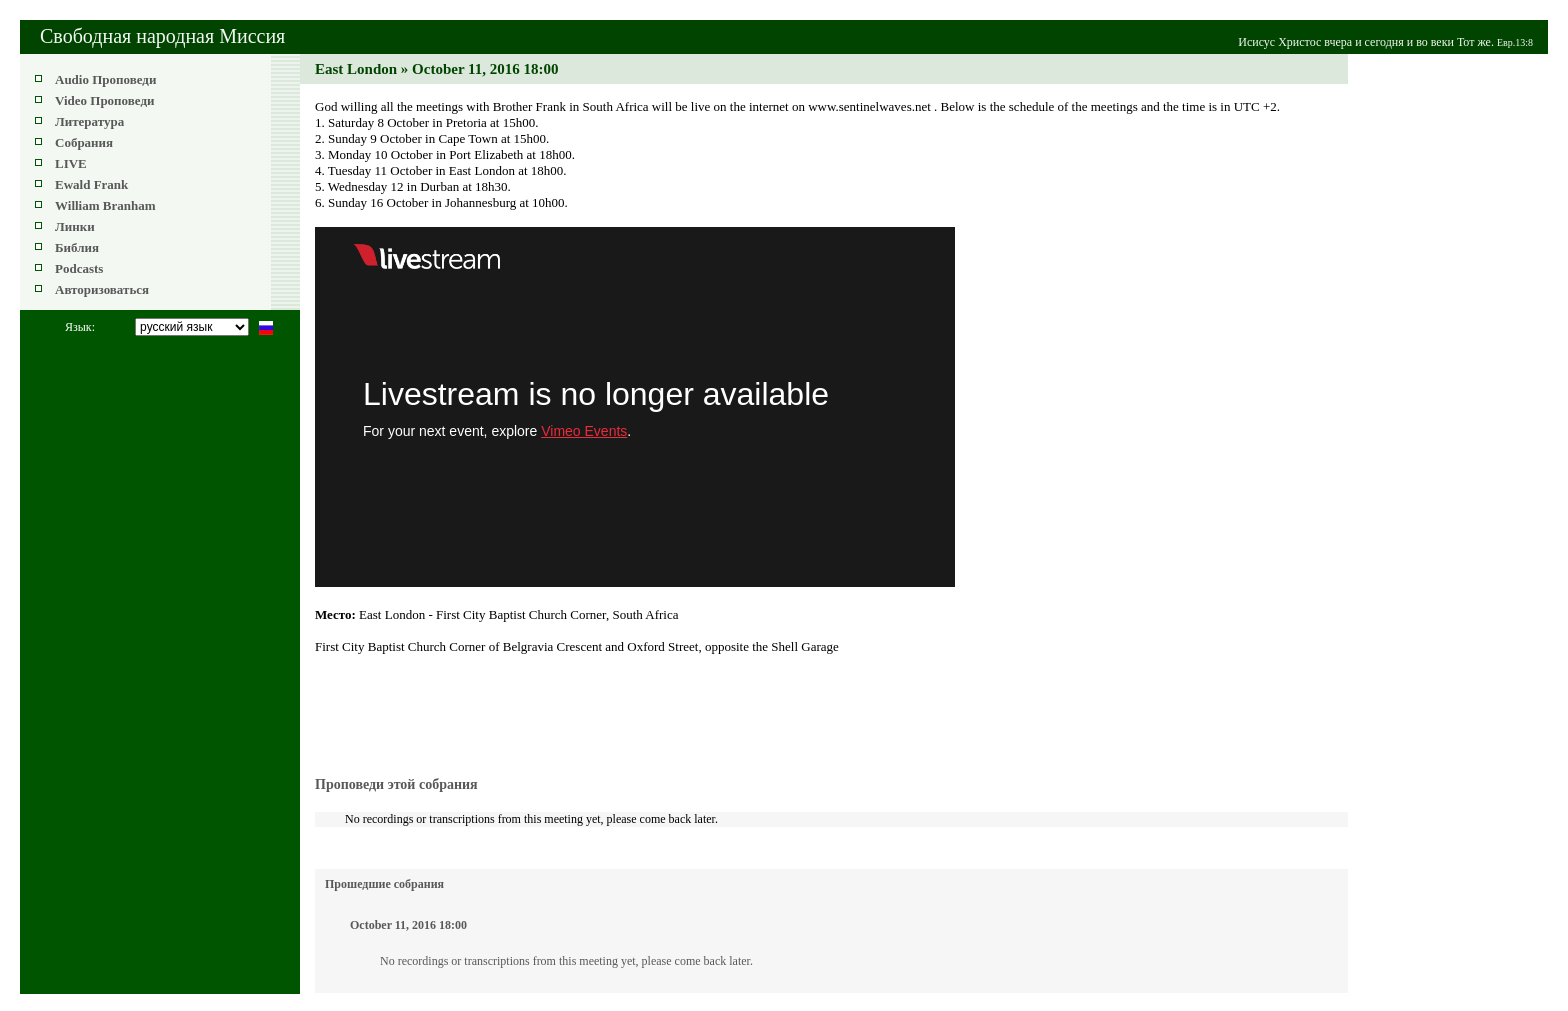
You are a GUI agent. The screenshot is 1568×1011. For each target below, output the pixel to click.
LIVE (71, 163)
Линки (75, 226)
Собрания (84, 142)
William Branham (105, 205)
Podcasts (79, 268)
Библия (77, 247)
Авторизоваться (102, 289)
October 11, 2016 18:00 (408, 925)
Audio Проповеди (105, 79)
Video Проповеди (104, 100)
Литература (89, 121)
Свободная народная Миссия (162, 36)
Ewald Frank (91, 184)
